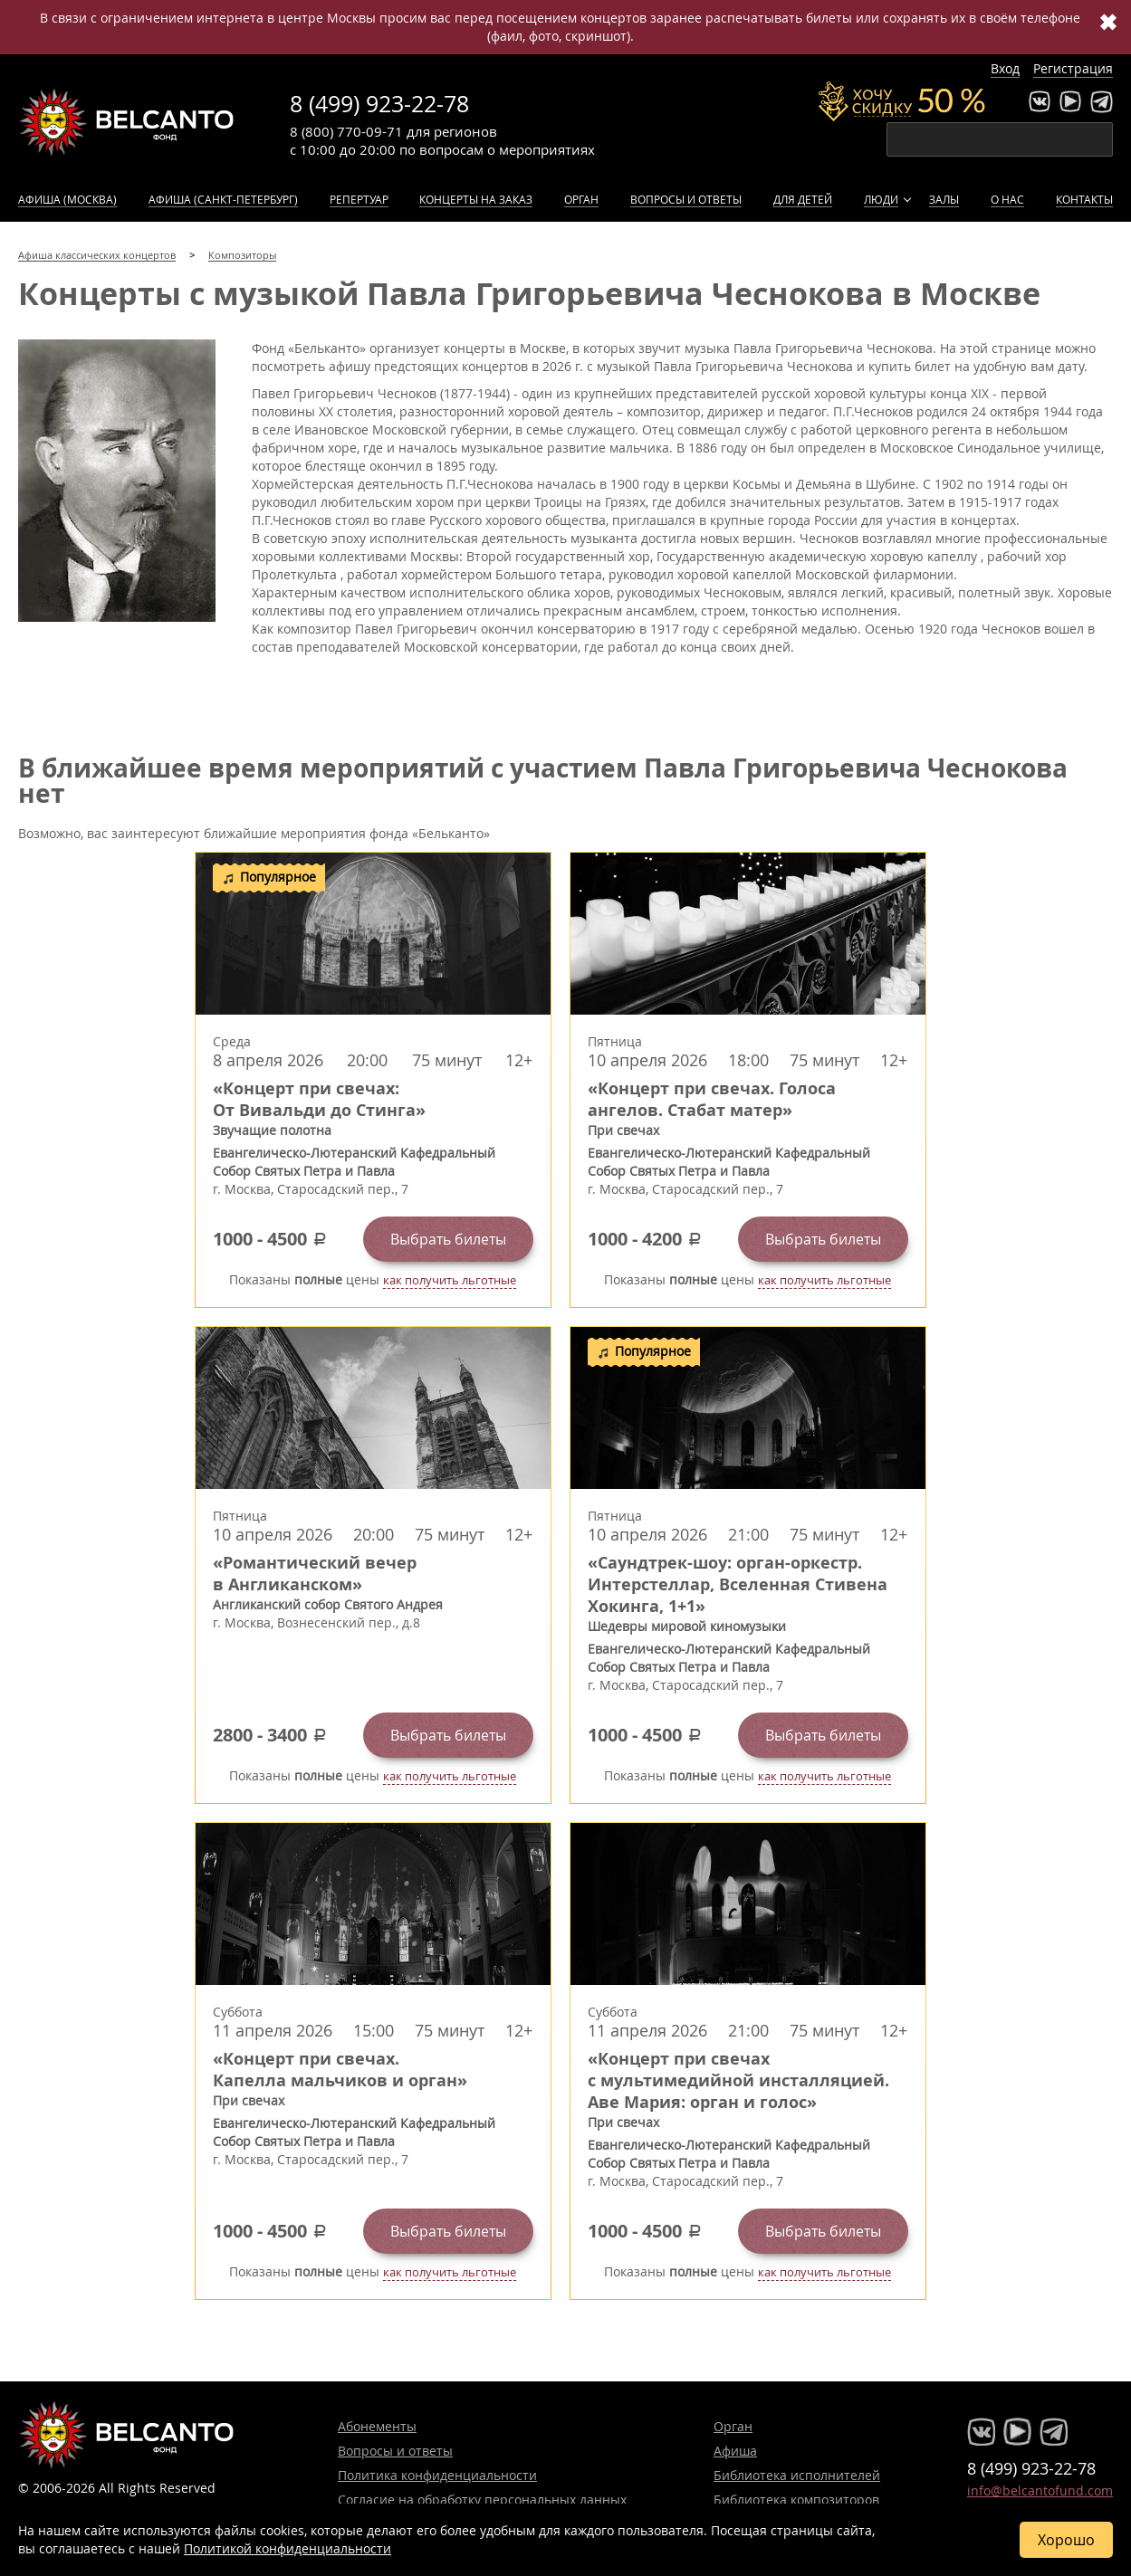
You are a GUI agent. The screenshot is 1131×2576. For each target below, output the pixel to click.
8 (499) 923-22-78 (379, 104)
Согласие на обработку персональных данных (482, 2499)
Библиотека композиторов (796, 2499)
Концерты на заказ (475, 199)
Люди (881, 199)
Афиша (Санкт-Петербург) (223, 199)
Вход (1005, 68)
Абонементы (377, 2426)
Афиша (735, 2450)
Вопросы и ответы (686, 199)
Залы (944, 199)
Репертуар (359, 199)
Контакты (1084, 199)
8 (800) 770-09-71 (346, 131)
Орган (581, 199)
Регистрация (1073, 68)
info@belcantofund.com (1040, 2490)
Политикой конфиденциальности (287, 2548)
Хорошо (1066, 2540)
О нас (1007, 199)
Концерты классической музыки (126, 122)
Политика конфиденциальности (437, 2475)
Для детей (802, 199)
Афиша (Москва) (67, 199)
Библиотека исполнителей (797, 2475)
